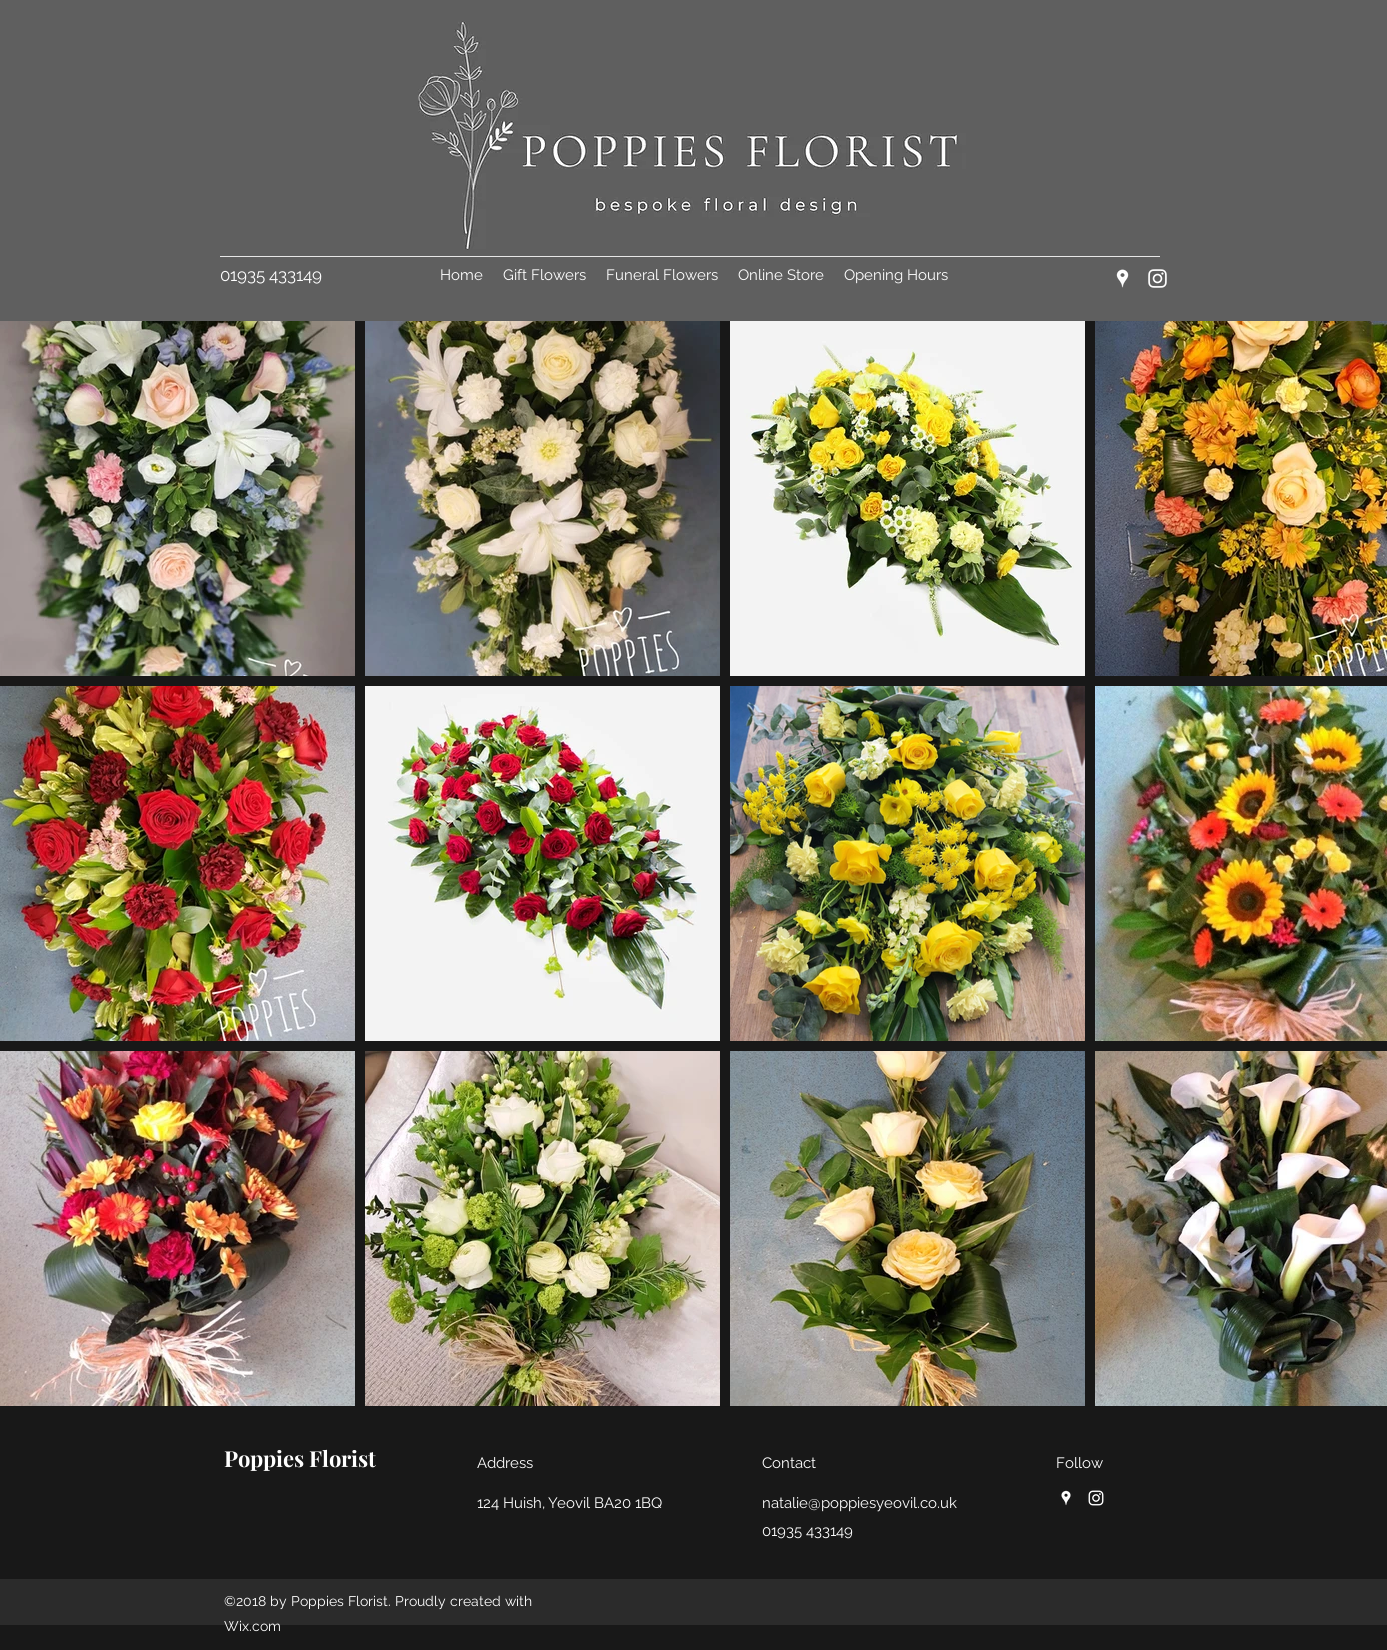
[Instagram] (1157, 278)
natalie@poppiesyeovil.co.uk (859, 1503)
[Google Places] (1122, 278)
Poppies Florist (300, 1458)
